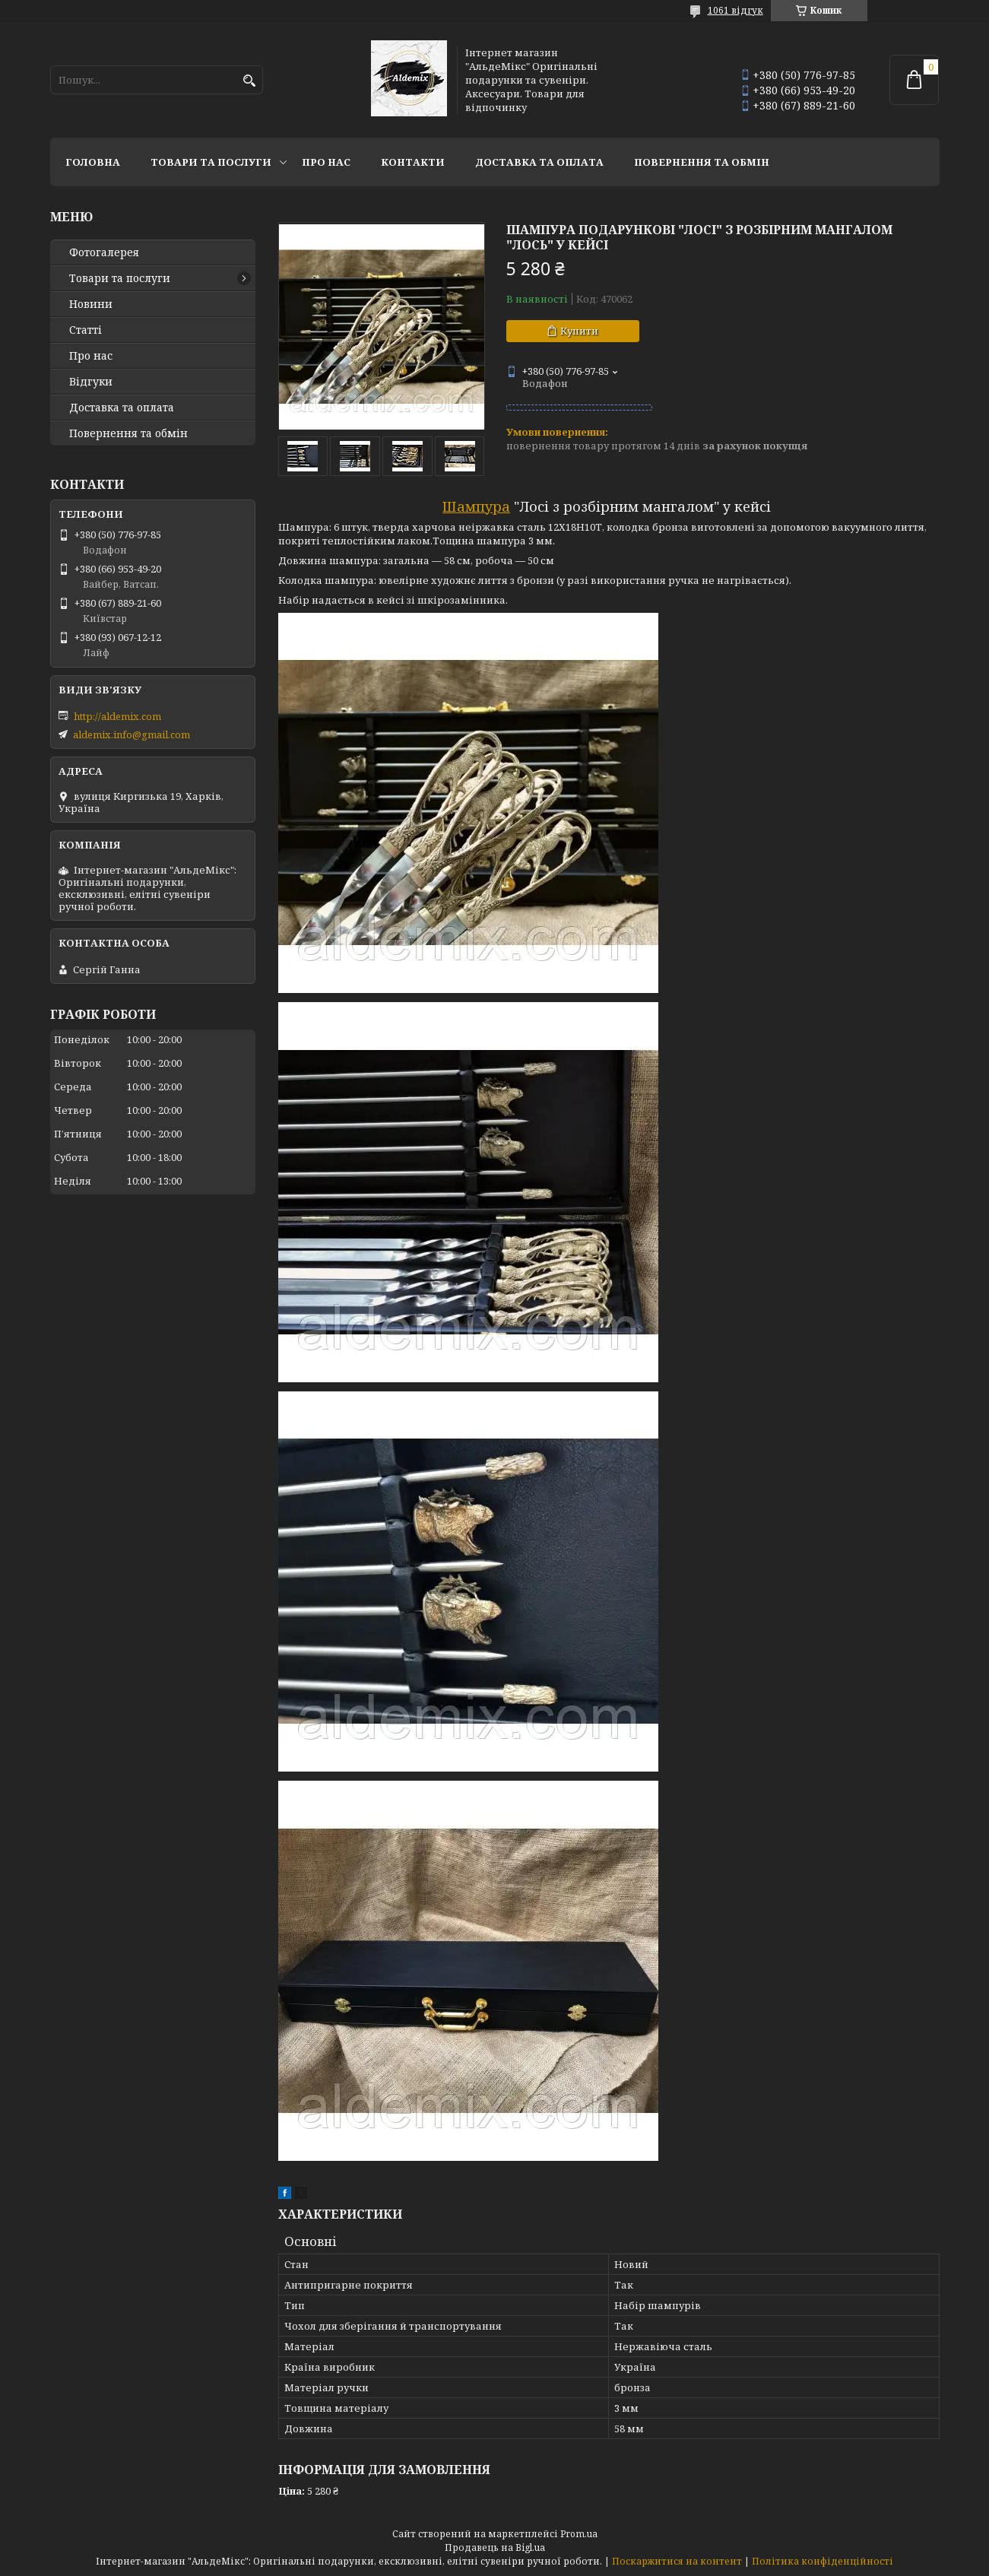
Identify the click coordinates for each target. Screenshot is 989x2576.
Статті (85, 330)
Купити (579, 331)
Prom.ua (579, 2533)
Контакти (413, 162)
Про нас (326, 162)
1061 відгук (735, 10)
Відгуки (91, 382)
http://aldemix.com (117, 716)
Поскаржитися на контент (677, 2561)
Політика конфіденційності (822, 2561)
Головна (92, 162)
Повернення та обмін (701, 162)
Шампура (476, 506)
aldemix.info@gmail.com (131, 734)
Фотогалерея (104, 252)
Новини (91, 304)
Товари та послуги (211, 162)
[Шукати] (249, 81)
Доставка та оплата (539, 162)
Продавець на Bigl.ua (495, 2547)
